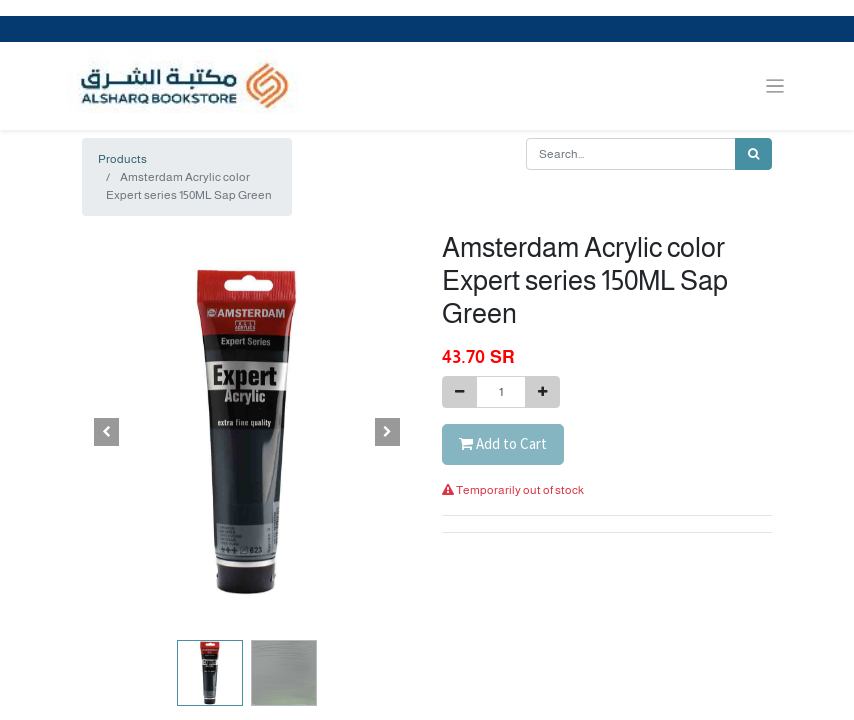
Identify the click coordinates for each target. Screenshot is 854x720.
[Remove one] (459, 392)
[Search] (753, 154)
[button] (107, 432)
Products (122, 159)
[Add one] (542, 392)
